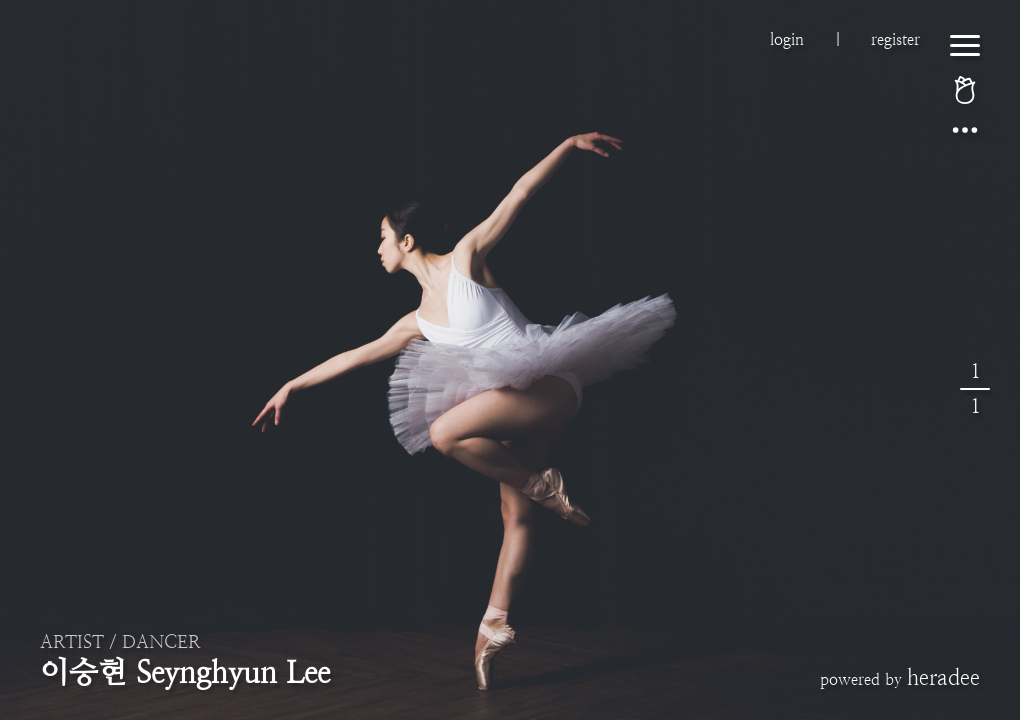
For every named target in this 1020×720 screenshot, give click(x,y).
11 (975, 389)
